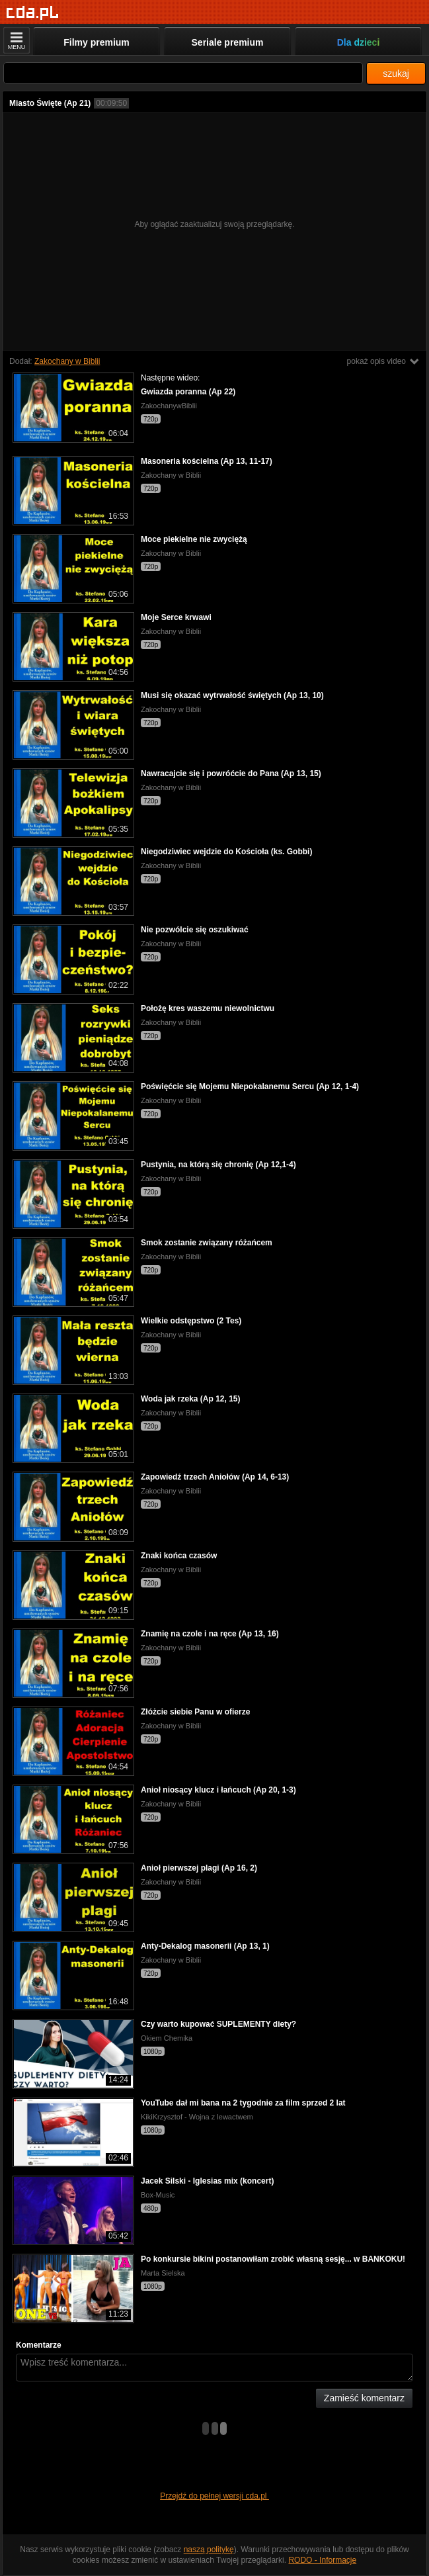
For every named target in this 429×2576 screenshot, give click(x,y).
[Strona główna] (33, 13)
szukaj (396, 73)
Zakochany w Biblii (67, 361)
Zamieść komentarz (364, 2398)
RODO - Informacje (322, 2560)
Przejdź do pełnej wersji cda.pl (214, 2496)
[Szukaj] (183, 73)
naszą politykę (209, 2549)
